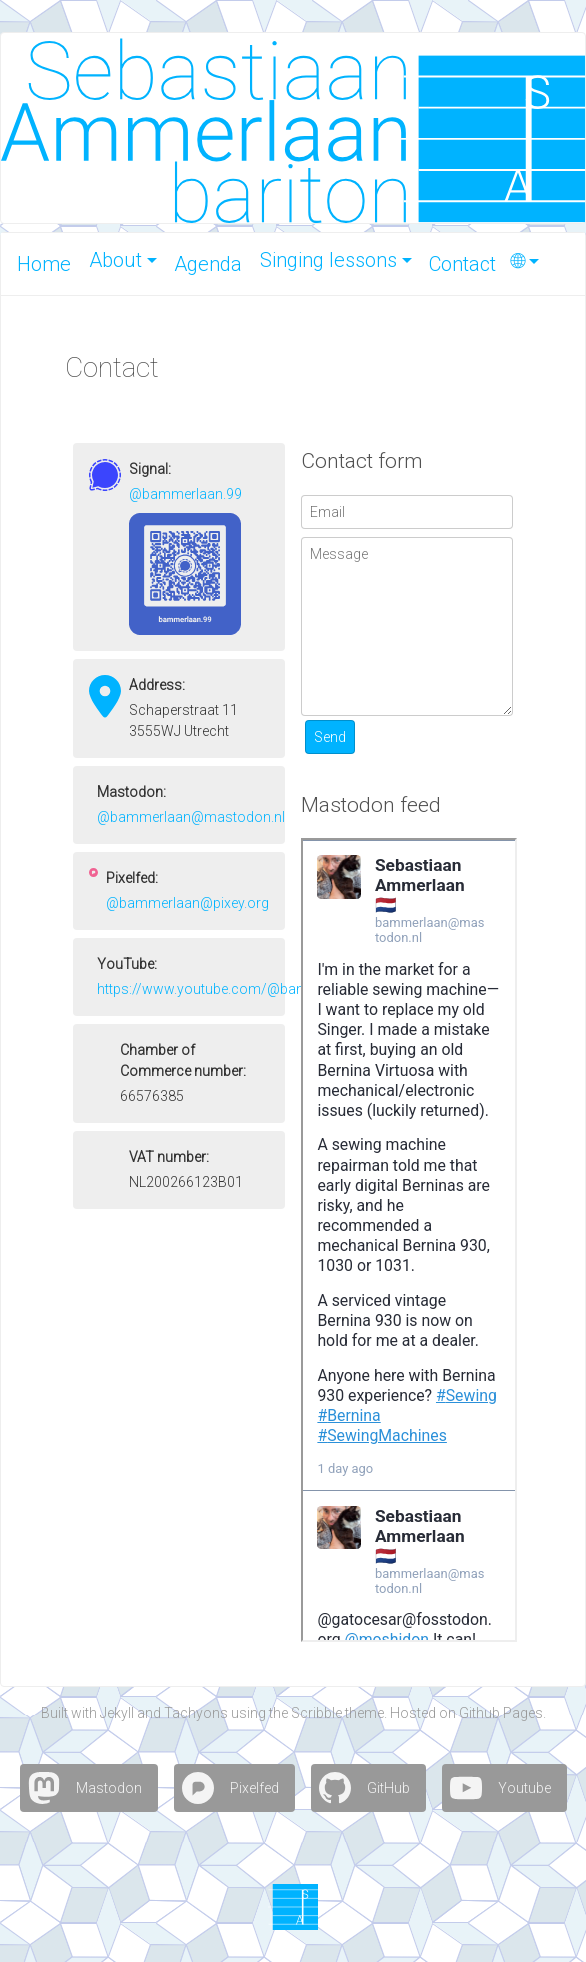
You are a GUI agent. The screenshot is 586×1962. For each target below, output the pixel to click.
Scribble (316, 1713)
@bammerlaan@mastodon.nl (191, 817)
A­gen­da (208, 264)
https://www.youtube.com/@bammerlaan (229, 989)
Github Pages (501, 1713)
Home (44, 264)
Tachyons (196, 1713)
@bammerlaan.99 (185, 494)
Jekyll (117, 1713)
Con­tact (462, 264)
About (115, 260)
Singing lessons (328, 260)
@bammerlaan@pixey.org (187, 903)
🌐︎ (518, 261)
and (149, 1713)
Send (330, 737)
